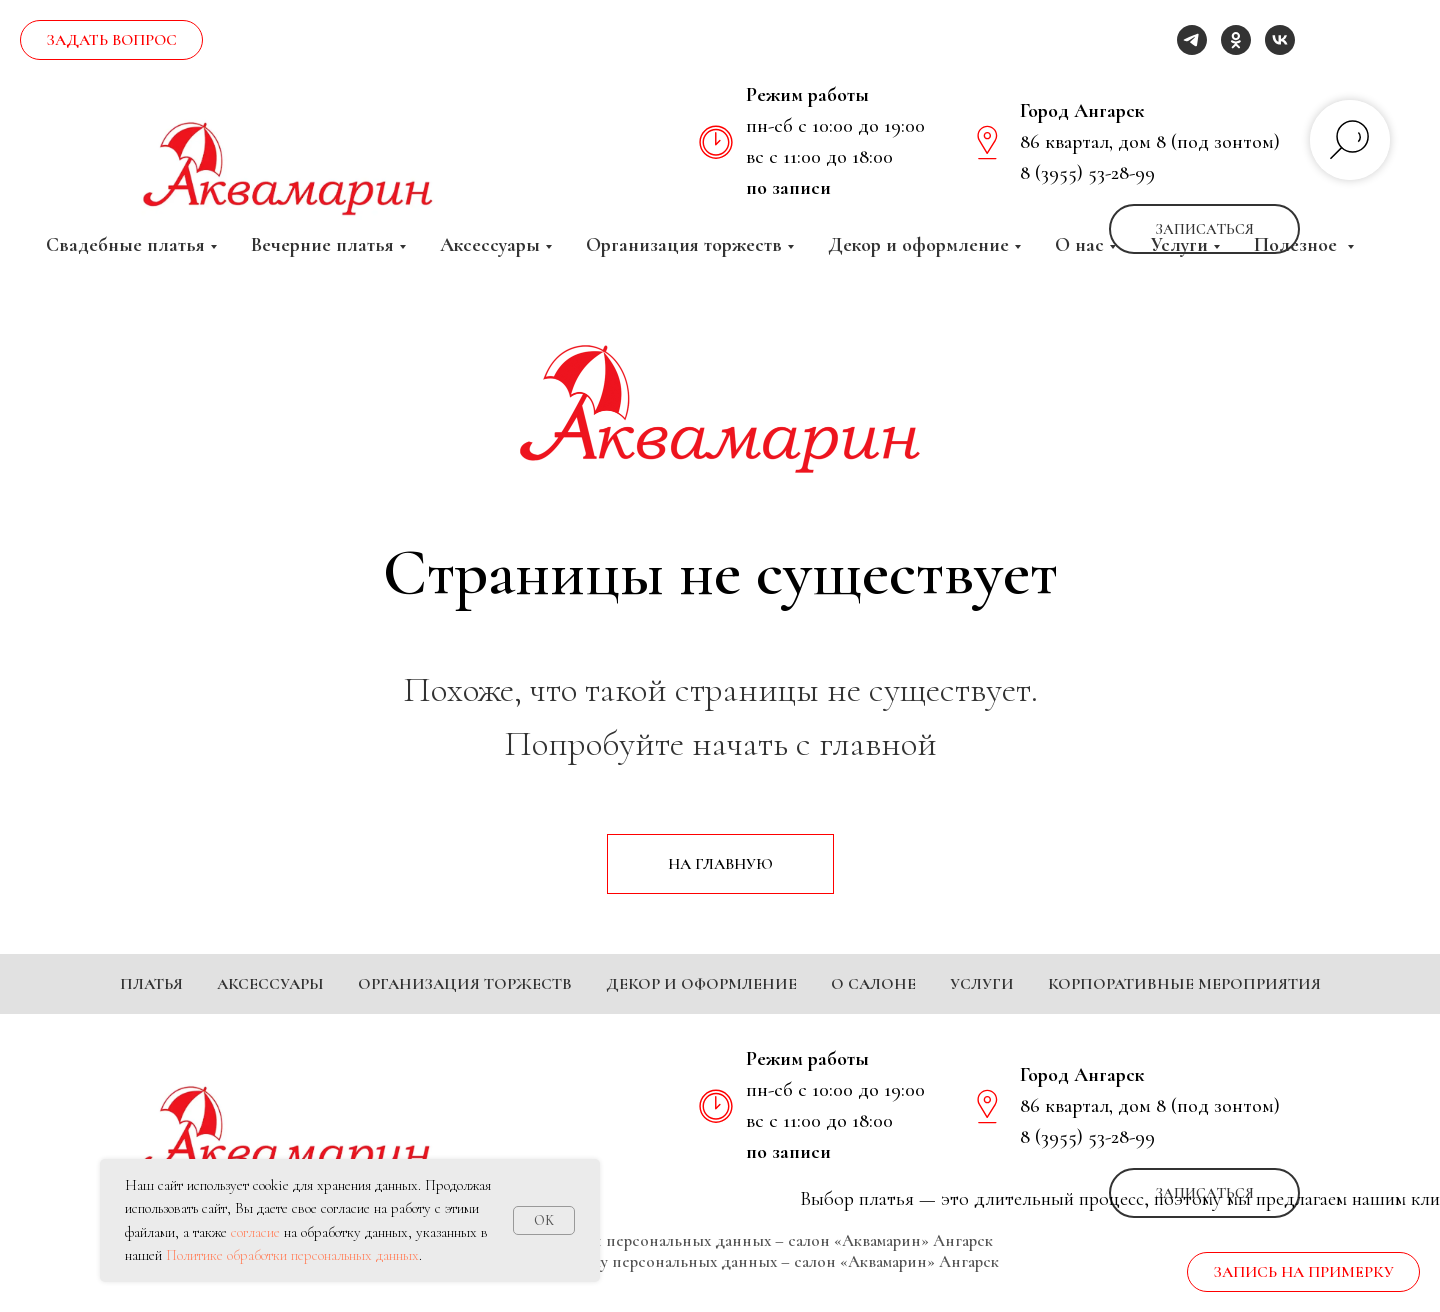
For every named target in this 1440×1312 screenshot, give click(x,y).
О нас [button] (1079, 245)
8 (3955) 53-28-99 (1087, 173)
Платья (151, 984)
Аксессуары (270, 984)
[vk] (1280, 40)
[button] (111, 40)
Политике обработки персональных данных (292, 1255)
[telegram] (1192, 40)
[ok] (1236, 40)
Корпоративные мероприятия (1184, 984)
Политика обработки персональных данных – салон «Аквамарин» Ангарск (720, 1270)
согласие (255, 1232)
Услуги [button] (1179, 245)
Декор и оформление (701, 984)
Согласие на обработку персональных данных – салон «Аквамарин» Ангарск (720, 1291)
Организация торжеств (465, 984)
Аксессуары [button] (490, 245)
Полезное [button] (1298, 245)
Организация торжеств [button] (684, 245)
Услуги (982, 984)
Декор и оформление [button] (918, 245)
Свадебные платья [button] (125, 245)
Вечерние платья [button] (322, 245)
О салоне (873, 984)
